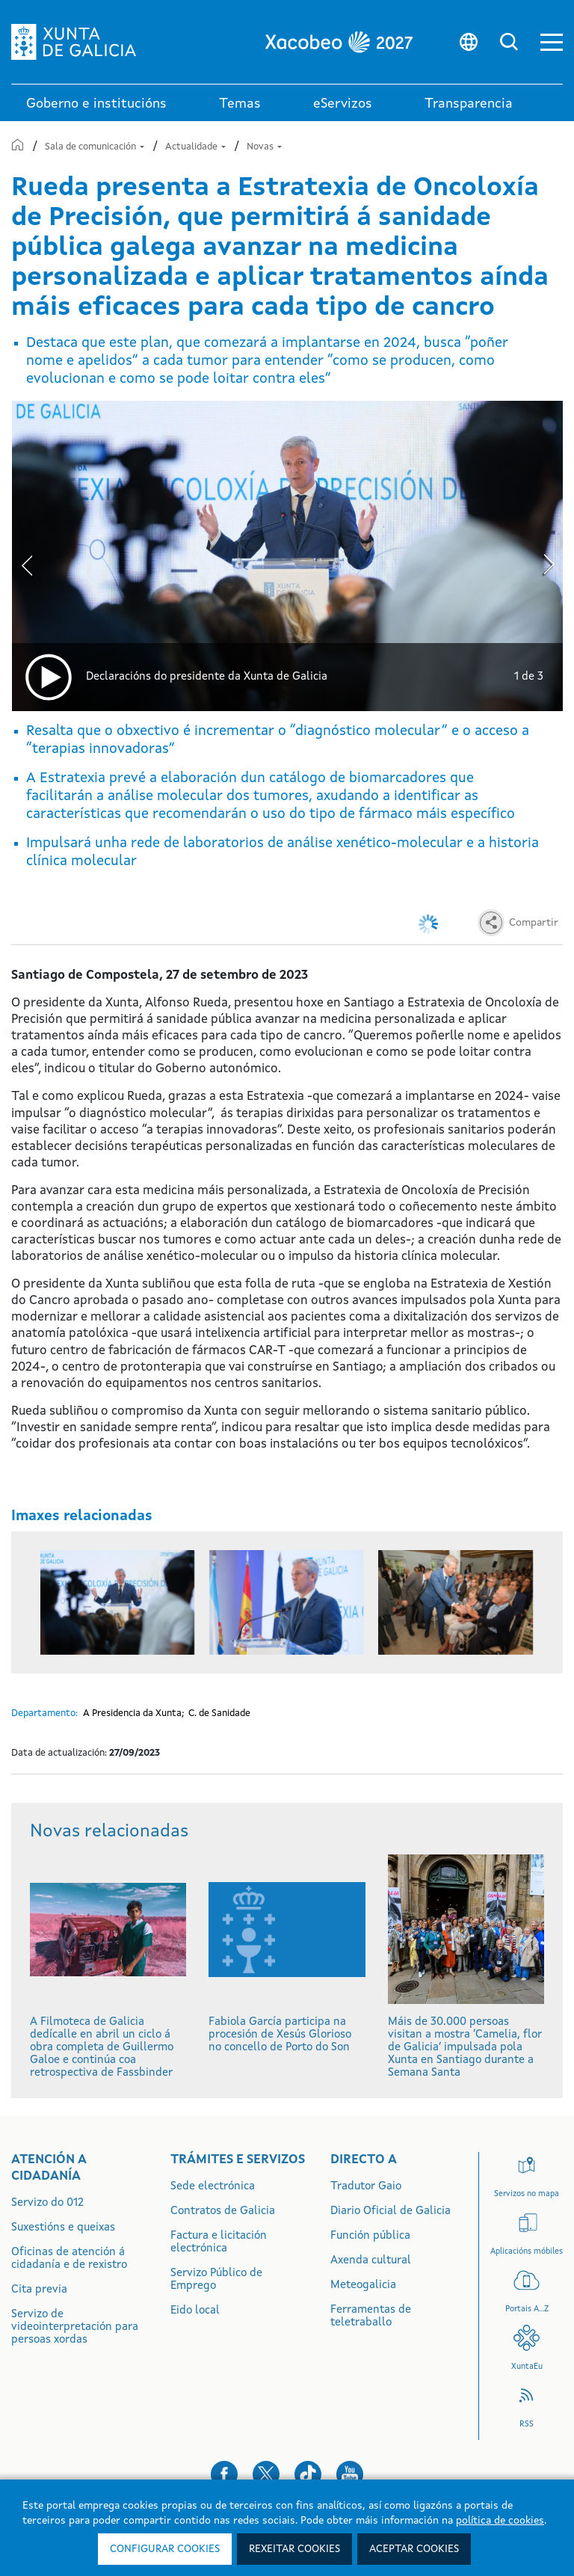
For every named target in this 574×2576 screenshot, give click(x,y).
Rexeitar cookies (294, 2549)
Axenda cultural (370, 2260)
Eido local (195, 2311)
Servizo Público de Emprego (216, 2280)
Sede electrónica (212, 2186)
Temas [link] (240, 104)
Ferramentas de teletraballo (370, 2316)
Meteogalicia (363, 2285)
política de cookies (500, 2520)
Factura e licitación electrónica (218, 2242)
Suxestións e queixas (63, 2228)
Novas (264, 147)
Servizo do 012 (47, 2203)
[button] (551, 42)
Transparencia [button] (469, 104)
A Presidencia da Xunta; (134, 1713)
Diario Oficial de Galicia (390, 2211)
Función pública (370, 2236)
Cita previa (39, 2290)
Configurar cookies (165, 2549)
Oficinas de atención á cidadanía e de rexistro (69, 2259)
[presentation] (27, 562)
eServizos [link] (342, 104)
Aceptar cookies (414, 2549)
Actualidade (196, 147)
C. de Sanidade (219, 1713)
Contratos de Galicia (222, 2211)
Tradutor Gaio (365, 2186)
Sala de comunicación (95, 147)
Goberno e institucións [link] (96, 104)
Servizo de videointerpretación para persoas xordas (74, 2327)
